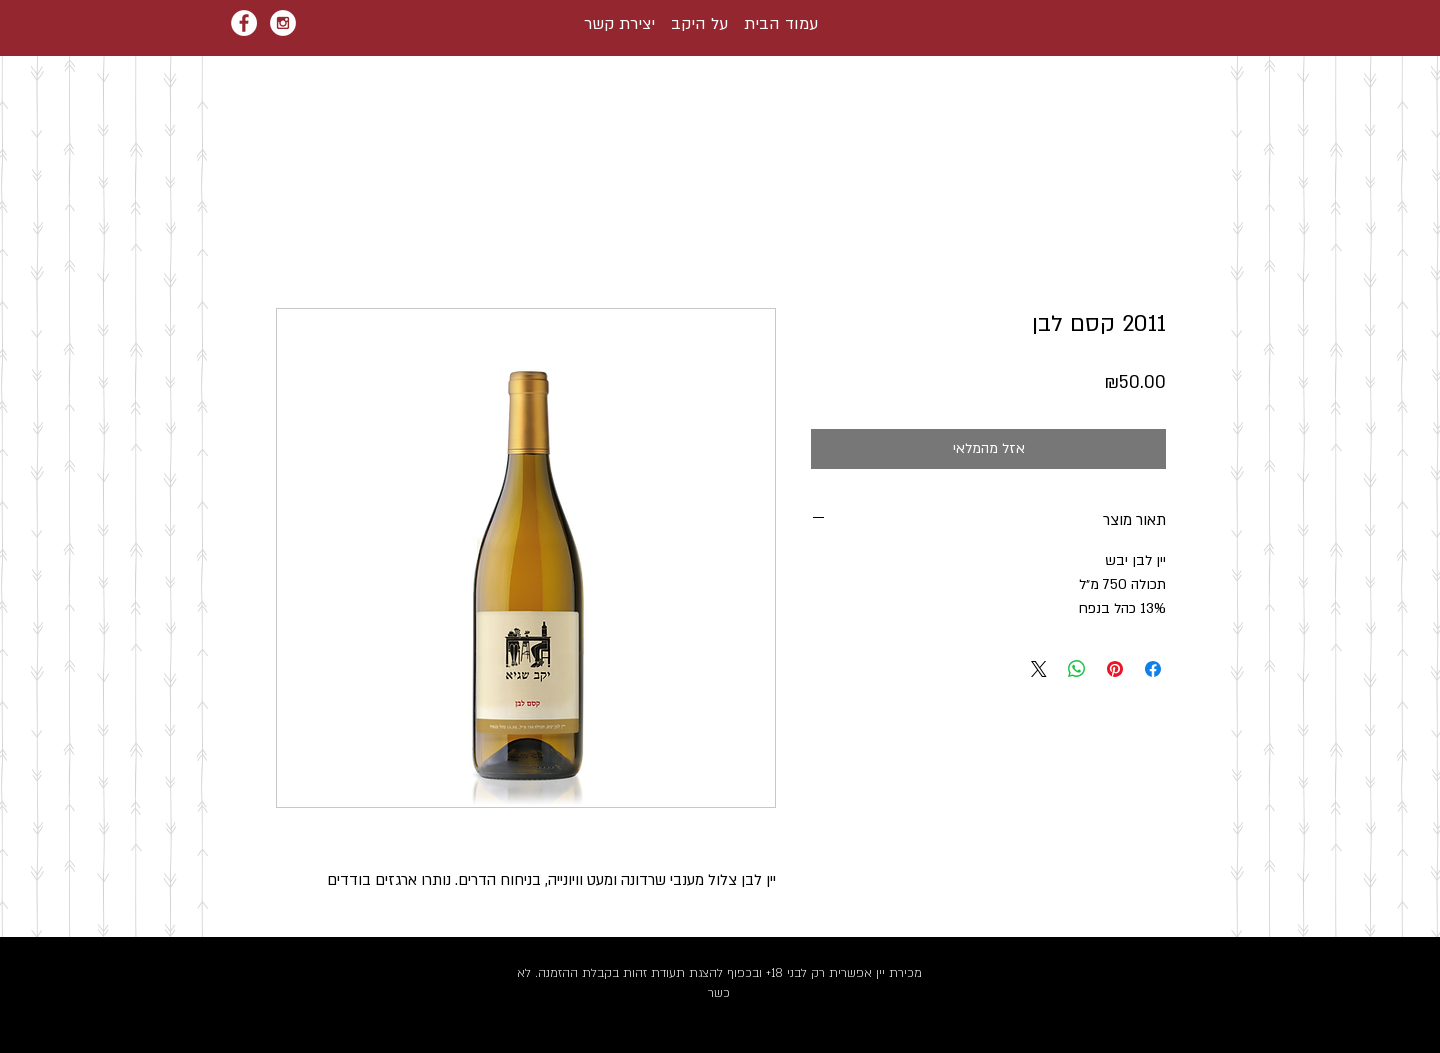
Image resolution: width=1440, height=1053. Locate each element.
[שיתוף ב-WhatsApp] (1077, 669)
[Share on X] (1039, 669)
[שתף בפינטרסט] (1115, 669)
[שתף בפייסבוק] (1153, 669)
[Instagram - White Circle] (283, 23)
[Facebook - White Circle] (244, 23)
